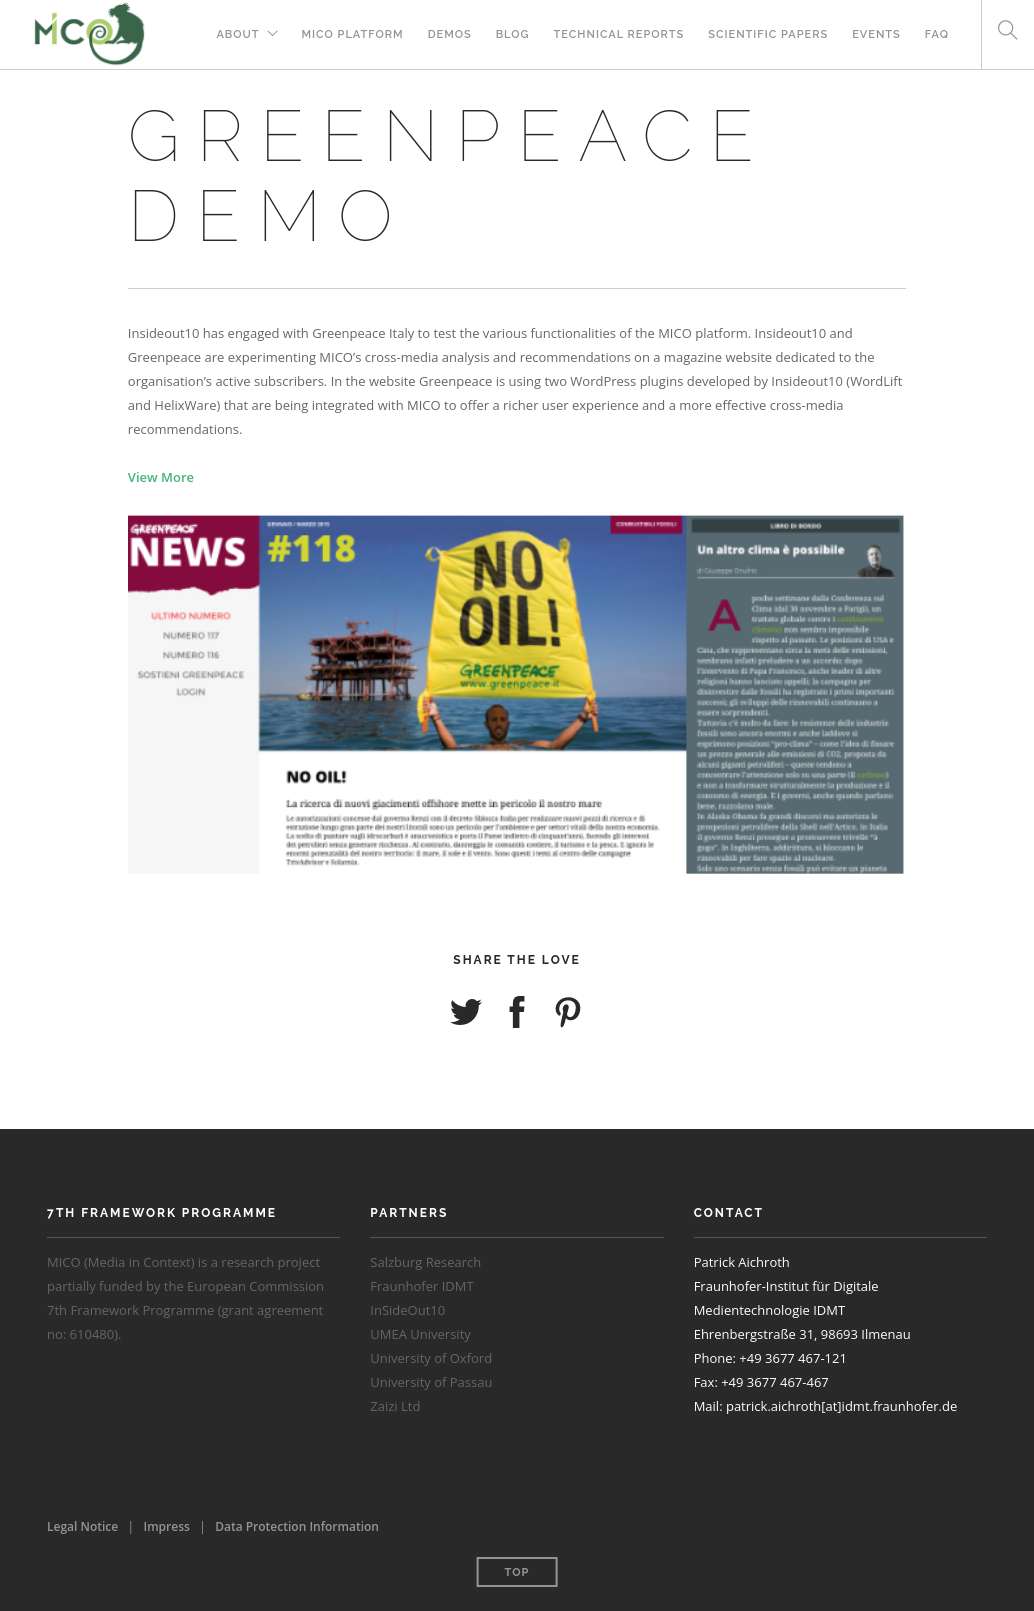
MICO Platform (353, 34)
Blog (513, 34)
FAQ (937, 34)
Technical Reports (619, 34)
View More (161, 477)
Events (876, 34)
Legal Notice (82, 1526)
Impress (167, 1526)
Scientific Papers (768, 34)
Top (517, 1572)
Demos (450, 34)
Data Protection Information (297, 1526)
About (237, 34)
